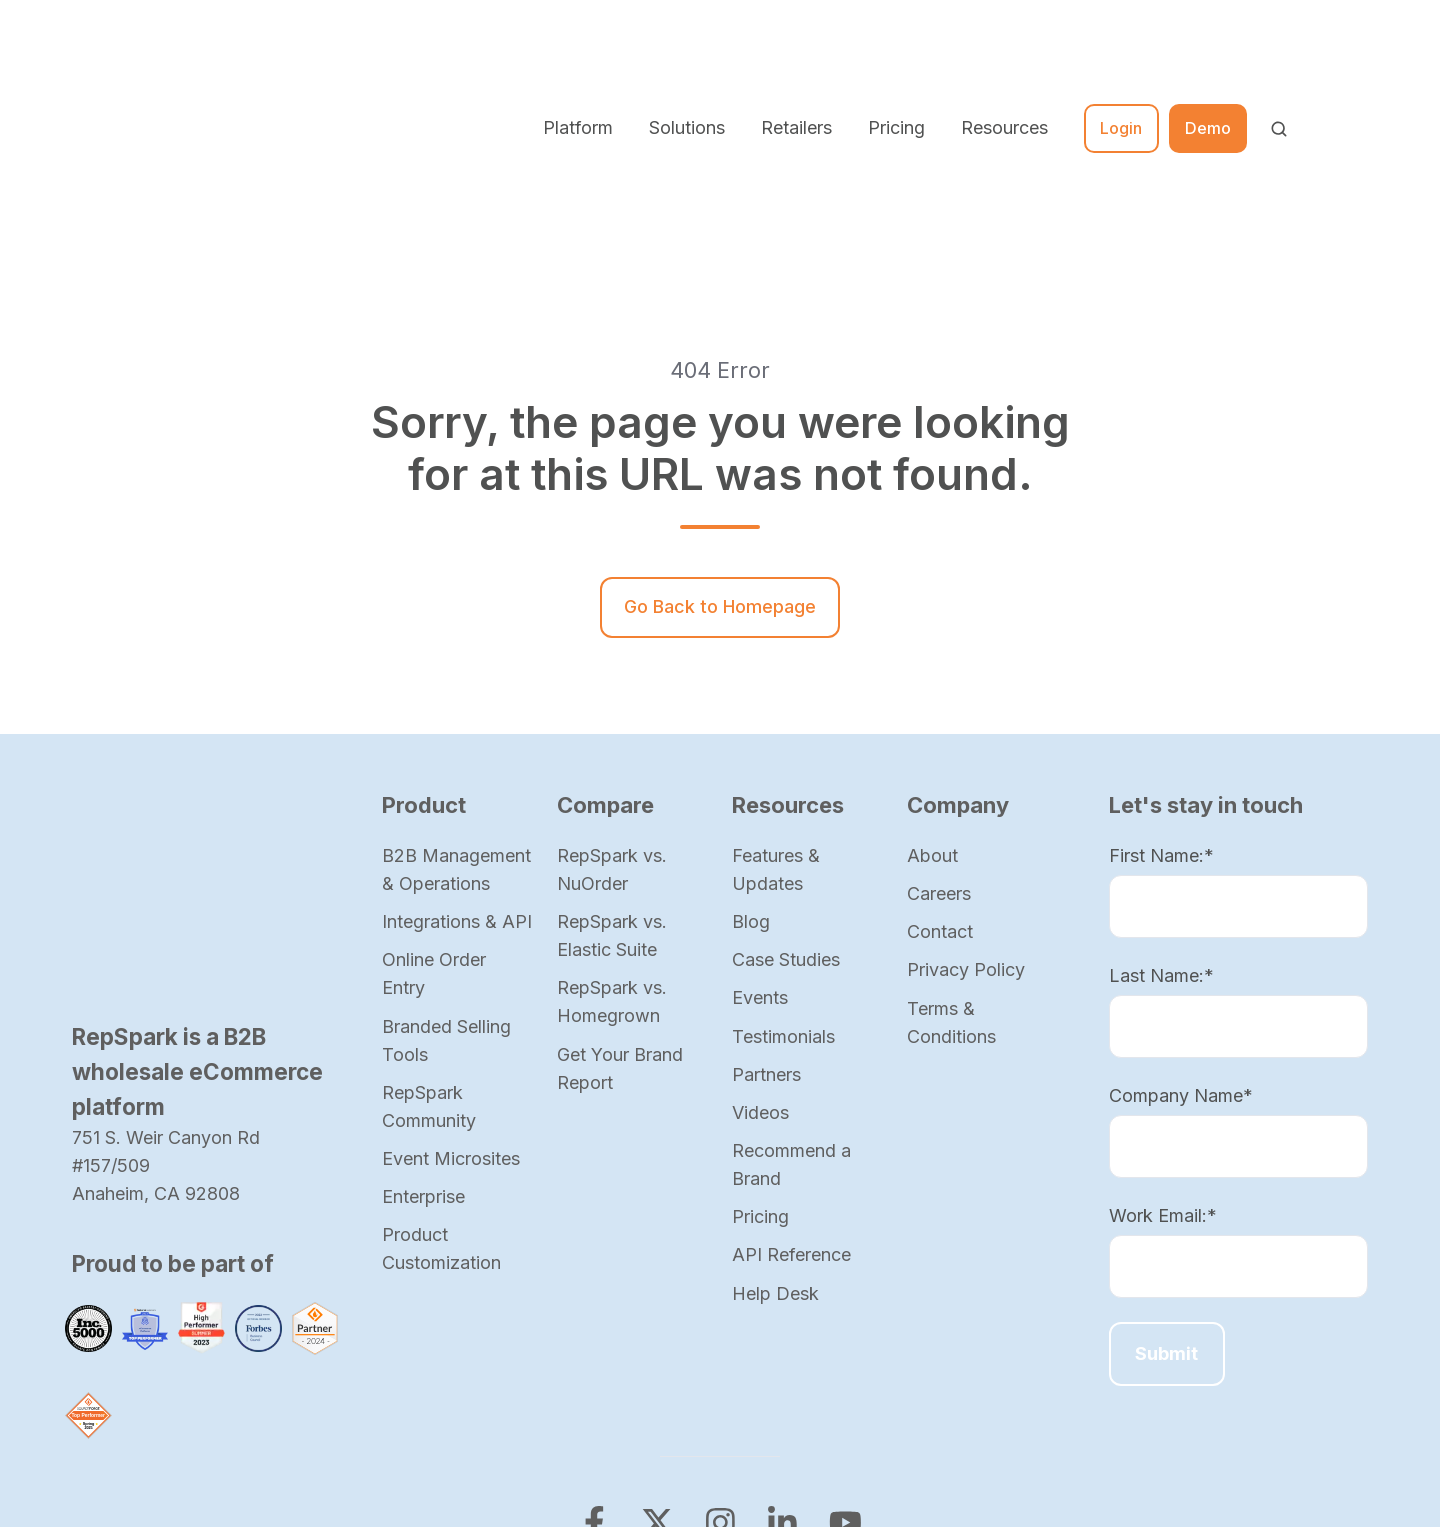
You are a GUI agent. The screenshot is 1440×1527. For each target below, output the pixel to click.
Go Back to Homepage (720, 440)
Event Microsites (451, 992)
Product (424, 639)
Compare (605, 639)
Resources (1004, 44)
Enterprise (423, 1030)
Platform (578, 44)
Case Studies (786, 793)
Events (760, 831)
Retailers (796, 44)
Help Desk (775, 1127)
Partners (766, 908)
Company (958, 639)
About (932, 689)
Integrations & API (457, 755)
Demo (1208, 45)
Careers (939, 727)
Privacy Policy (966, 803)
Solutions (687, 44)
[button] (1279, 46)
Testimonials (783, 870)
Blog (751, 755)
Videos (760, 946)
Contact (940, 765)
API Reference (791, 1088)
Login (1121, 45)
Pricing (896, 44)
